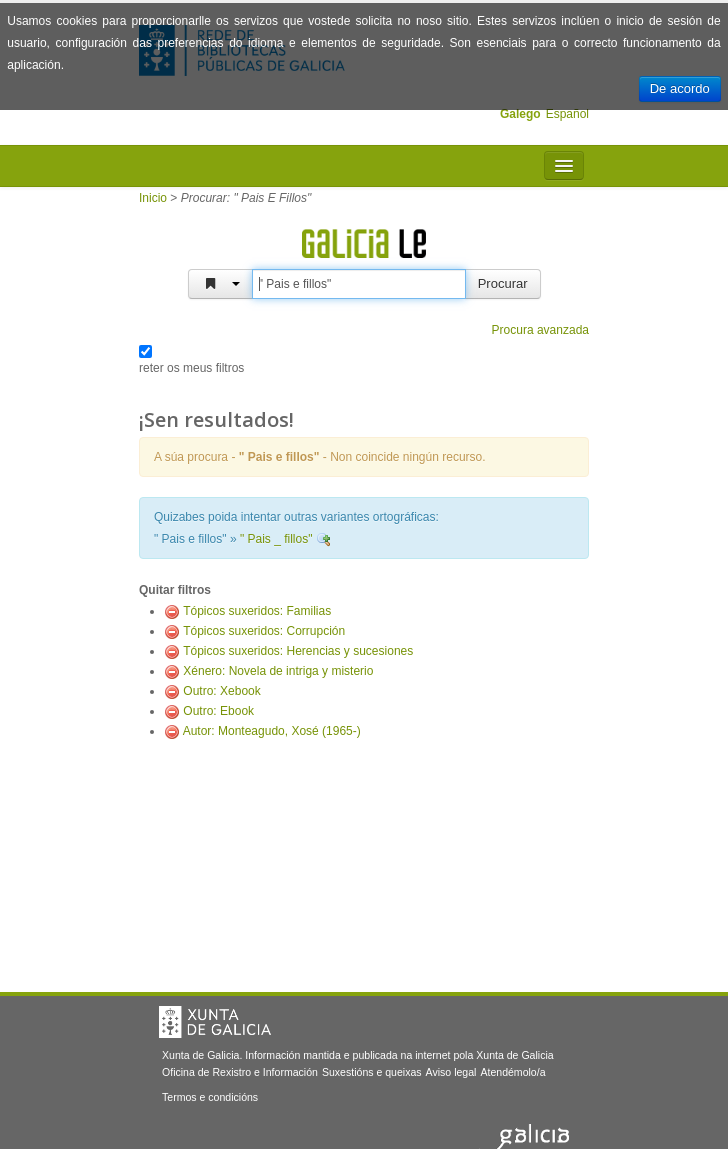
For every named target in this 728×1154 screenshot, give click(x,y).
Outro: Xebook (221, 691)
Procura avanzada (540, 330)
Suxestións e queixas (372, 1072)
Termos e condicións (210, 1097)
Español (567, 114)
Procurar (503, 283)
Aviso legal (451, 1072)
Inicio (153, 198)
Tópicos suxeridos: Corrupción (264, 631)
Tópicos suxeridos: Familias (257, 611)
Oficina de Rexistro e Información (240, 1072)
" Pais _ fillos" (276, 539)
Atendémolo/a (512, 1072)
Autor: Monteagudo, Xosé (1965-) (272, 731)
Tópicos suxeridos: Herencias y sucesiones (298, 651)
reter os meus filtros (191, 368)
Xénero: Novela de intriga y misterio (278, 671)
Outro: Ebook (218, 711)
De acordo (680, 88)
